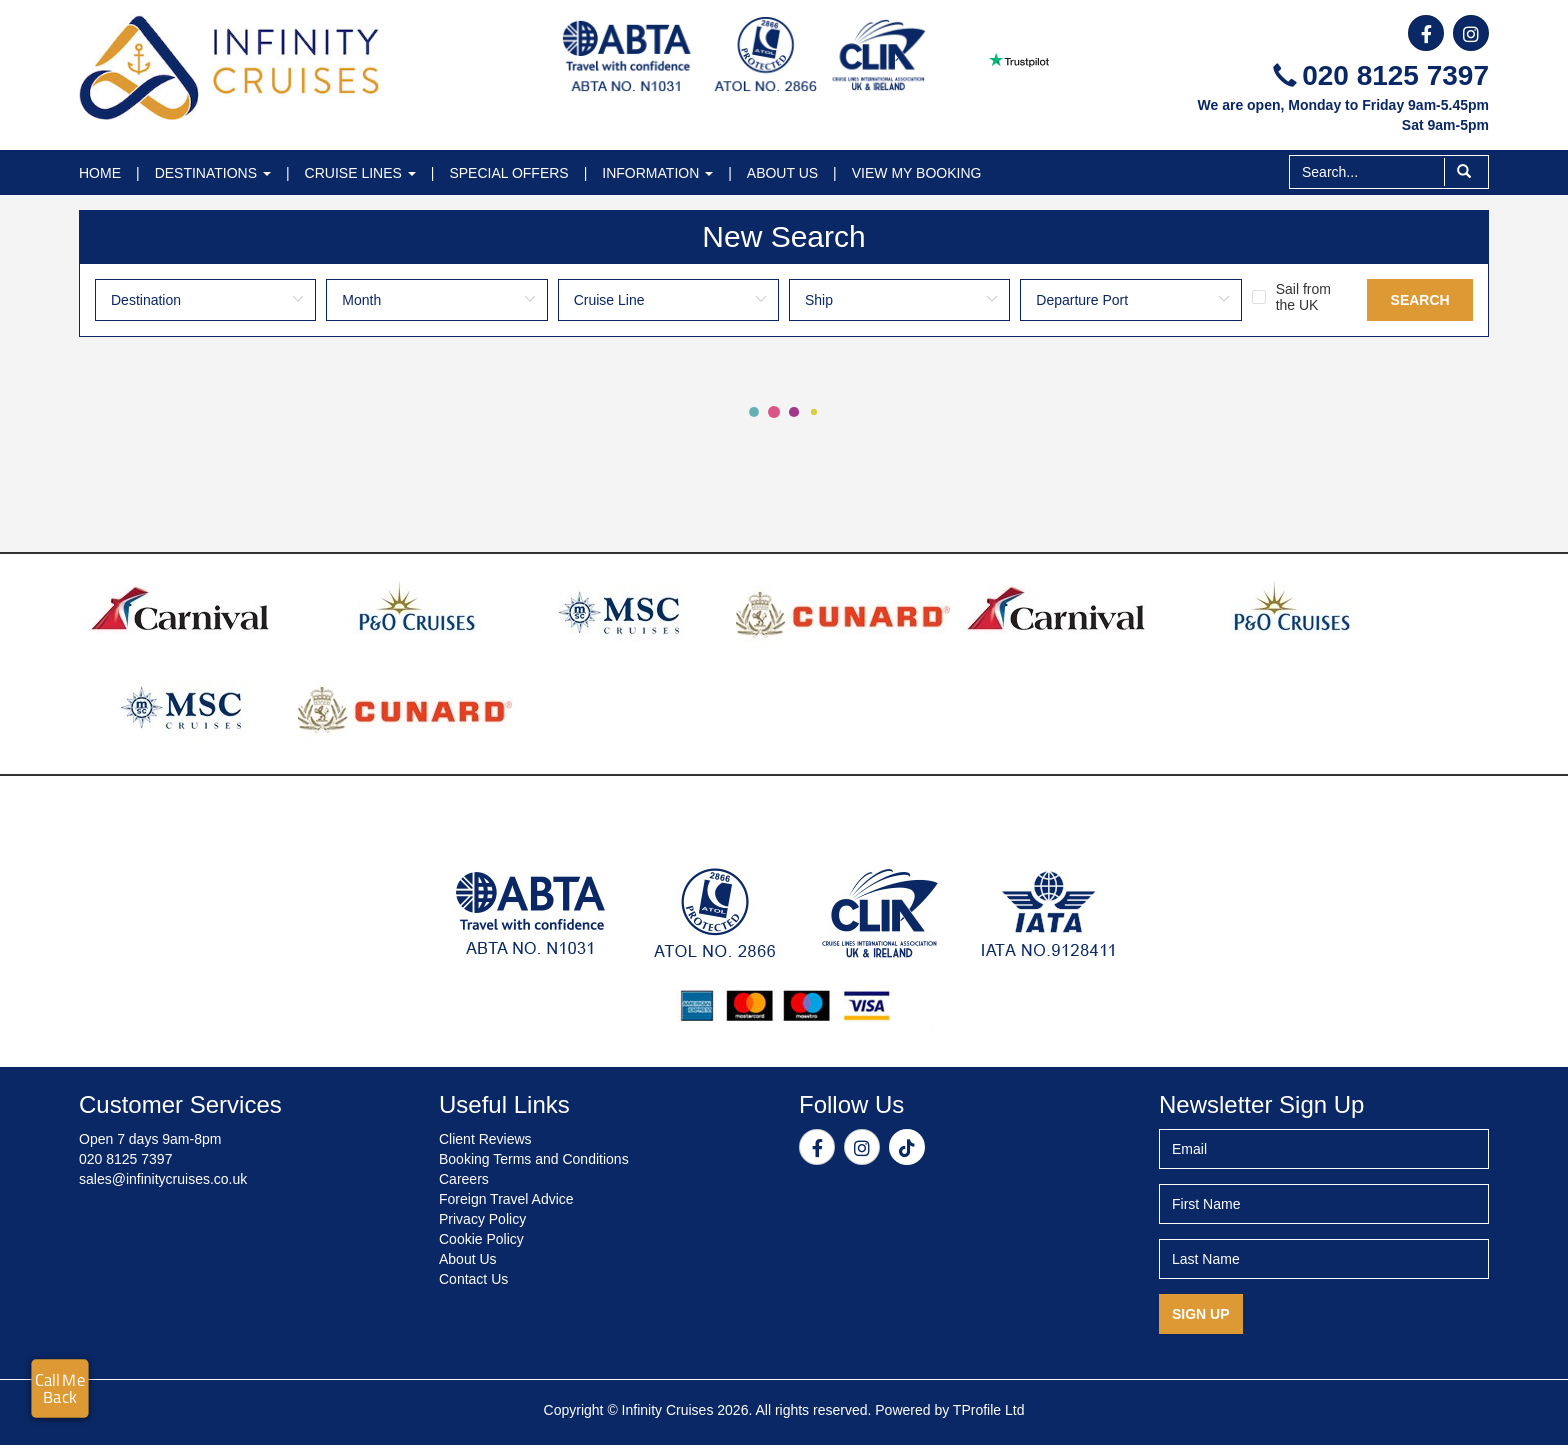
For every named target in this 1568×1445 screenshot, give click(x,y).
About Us (782, 173)
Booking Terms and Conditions (534, 1159)
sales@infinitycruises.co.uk (163, 1179)
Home (100, 173)
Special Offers (508, 173)
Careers (464, 1179)
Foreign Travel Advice (506, 1199)
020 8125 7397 (1381, 75)
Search (1420, 300)
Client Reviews (485, 1139)
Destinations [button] (213, 173)
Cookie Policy (481, 1239)
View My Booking (917, 173)
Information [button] (657, 173)
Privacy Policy (482, 1219)
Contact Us (473, 1279)
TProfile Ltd (989, 1410)
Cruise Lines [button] (360, 173)
